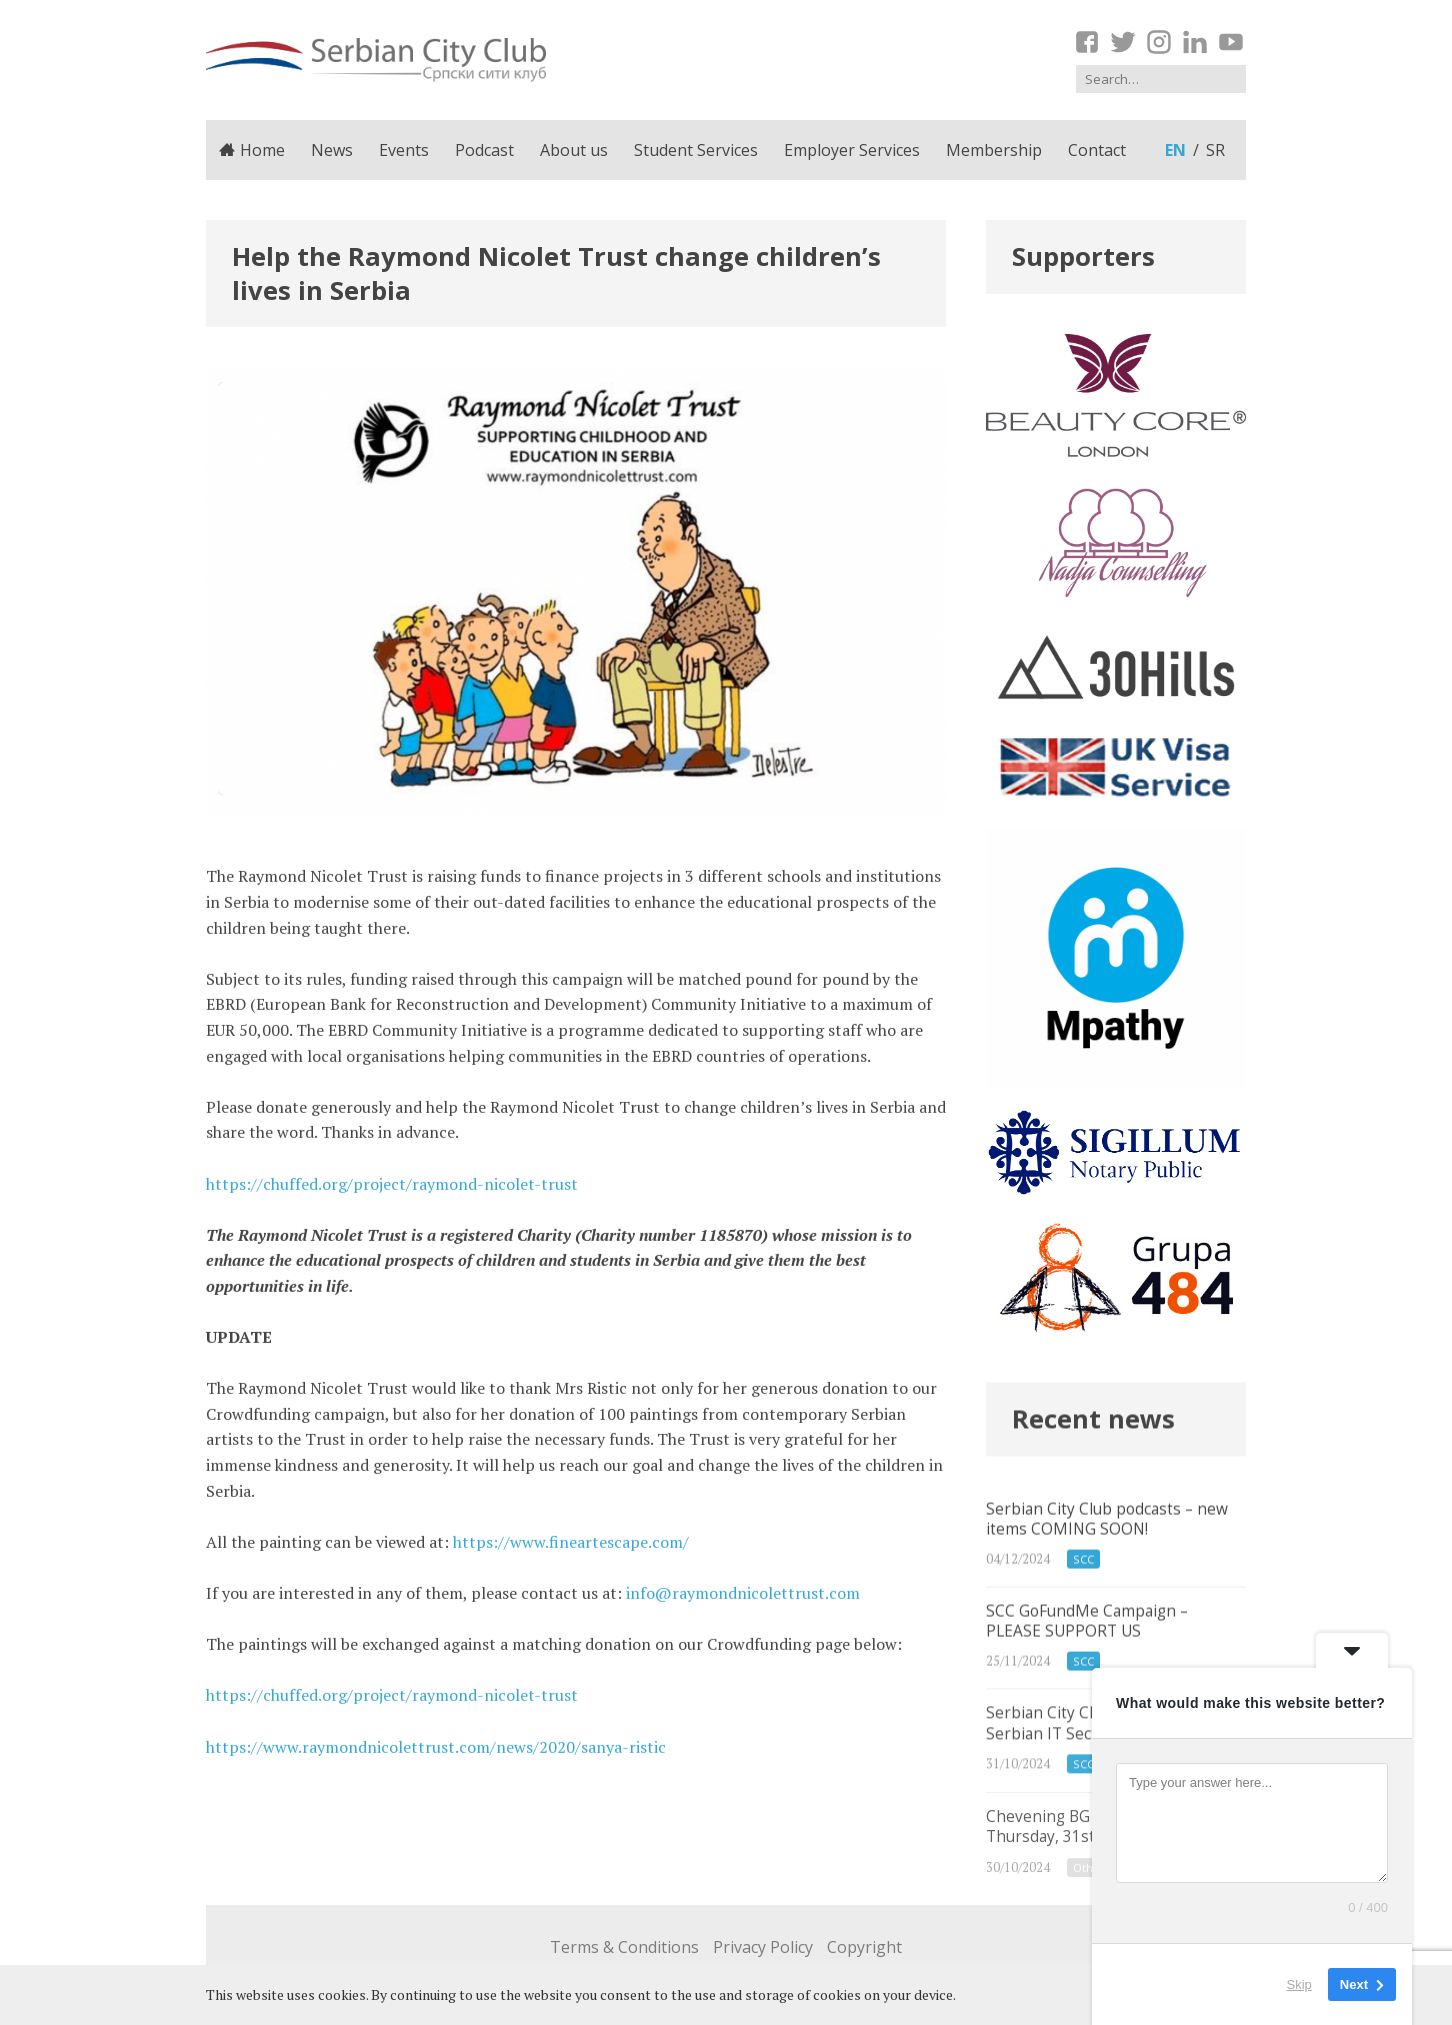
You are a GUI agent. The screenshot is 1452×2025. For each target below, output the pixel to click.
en (1175, 150)
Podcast (484, 150)
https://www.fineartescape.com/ (571, 1550)
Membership (994, 150)
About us (574, 150)
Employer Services (852, 150)
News (332, 150)
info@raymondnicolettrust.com (743, 1601)
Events (404, 150)
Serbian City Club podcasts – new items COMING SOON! (1116, 1564)
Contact (1097, 150)
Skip (1299, 1984)
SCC (1083, 1588)
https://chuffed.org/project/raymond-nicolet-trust (392, 1192)
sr (1215, 150)
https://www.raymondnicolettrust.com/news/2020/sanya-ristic (436, 1755)
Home (252, 150)
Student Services (696, 150)
